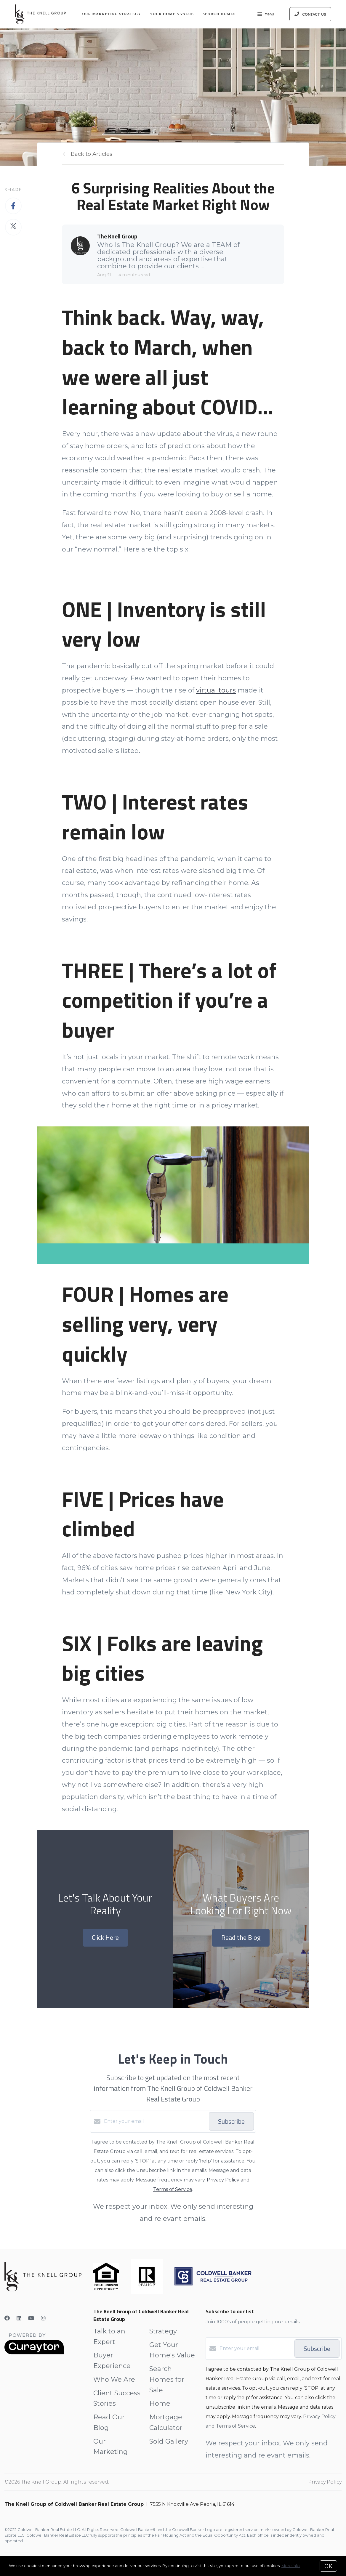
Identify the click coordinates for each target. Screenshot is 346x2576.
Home (159, 2403)
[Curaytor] (34, 2353)
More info (290, 2565)
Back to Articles (91, 154)
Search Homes (219, 14)
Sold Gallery (168, 2441)
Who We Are (114, 2379)
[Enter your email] (155, 2121)
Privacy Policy (325, 2482)
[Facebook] (7, 2318)
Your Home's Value (172, 14)
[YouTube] (31, 2318)
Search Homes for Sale (166, 2379)
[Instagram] (43, 2318)
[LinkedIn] (19, 2318)
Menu (265, 15)
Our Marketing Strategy (111, 14)
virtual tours (216, 690)
